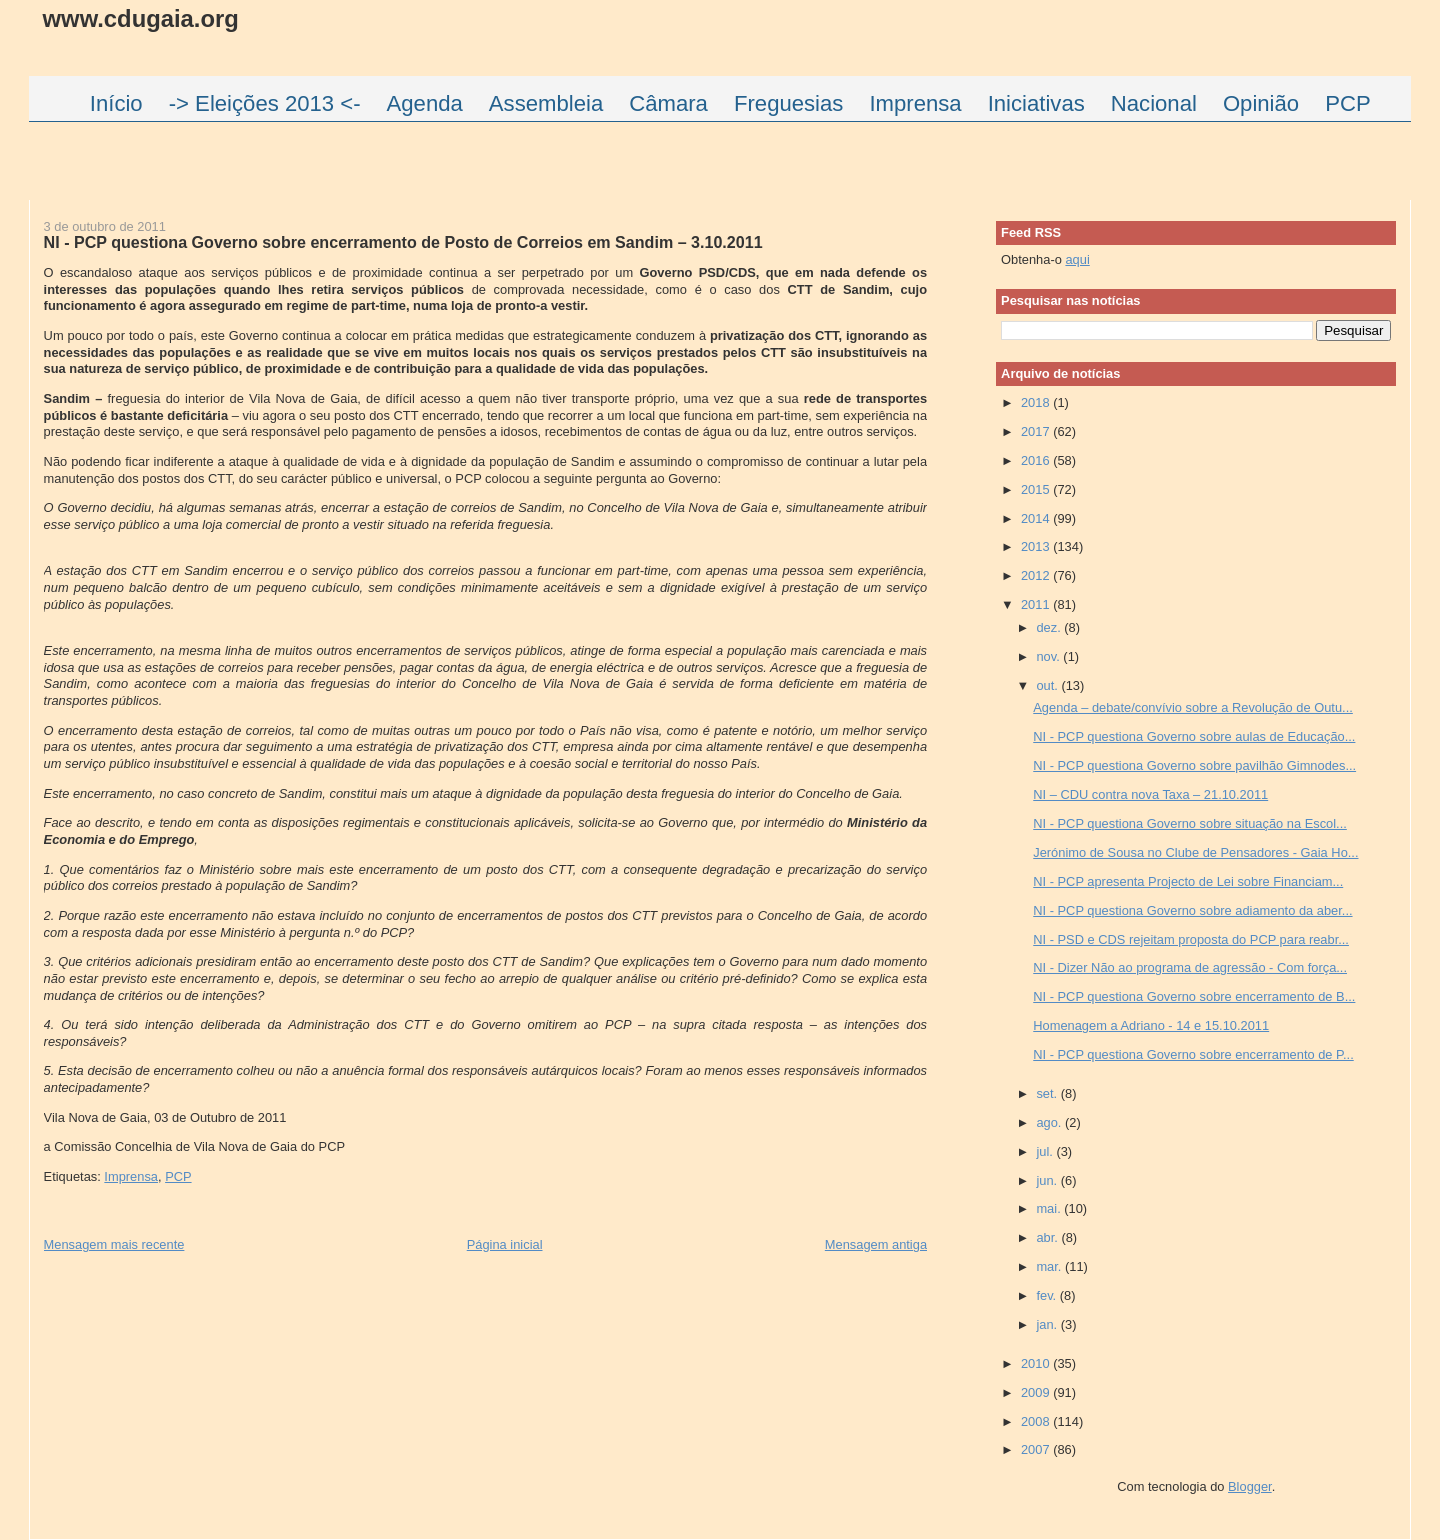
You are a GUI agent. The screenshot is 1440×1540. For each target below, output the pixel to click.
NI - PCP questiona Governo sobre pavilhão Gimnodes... (1194, 765)
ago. (1050, 1122)
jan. (1048, 1324)
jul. (1046, 1151)
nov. (1049, 656)
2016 (1037, 460)
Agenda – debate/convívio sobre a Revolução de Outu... (1193, 707)
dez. (1050, 627)
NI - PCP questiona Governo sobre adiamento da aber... (1192, 910)
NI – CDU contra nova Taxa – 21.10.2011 (1150, 794)
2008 (1037, 1421)
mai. (1050, 1208)
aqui (1077, 259)
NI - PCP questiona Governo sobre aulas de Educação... (1194, 736)
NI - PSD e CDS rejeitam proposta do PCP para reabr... (1191, 939)
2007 (1037, 1449)
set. (1048, 1093)
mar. (1050, 1266)
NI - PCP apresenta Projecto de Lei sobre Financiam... (1188, 881)
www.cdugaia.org (141, 18)
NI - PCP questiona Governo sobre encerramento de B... (1194, 996)
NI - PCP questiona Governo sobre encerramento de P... (1193, 1054)
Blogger (1250, 1486)
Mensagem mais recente (114, 1244)
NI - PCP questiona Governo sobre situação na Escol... (1190, 823)
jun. (1048, 1180)
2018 (1037, 402)
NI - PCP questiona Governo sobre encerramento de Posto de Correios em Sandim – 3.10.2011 (403, 242)
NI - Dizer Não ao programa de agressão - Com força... (1190, 967)
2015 (1037, 489)
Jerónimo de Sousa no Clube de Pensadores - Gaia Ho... (1195, 852)
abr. (1048, 1237)
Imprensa (131, 1176)
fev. (1047, 1295)
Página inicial (505, 1244)
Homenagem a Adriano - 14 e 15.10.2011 (1151, 1025)
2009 (1037, 1392)
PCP (178, 1176)
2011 (1037, 604)
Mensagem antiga (876, 1244)
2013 (1037, 546)
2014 (1037, 518)
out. (1048, 685)
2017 (1037, 431)
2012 (1037, 575)
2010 (1037, 1363)
